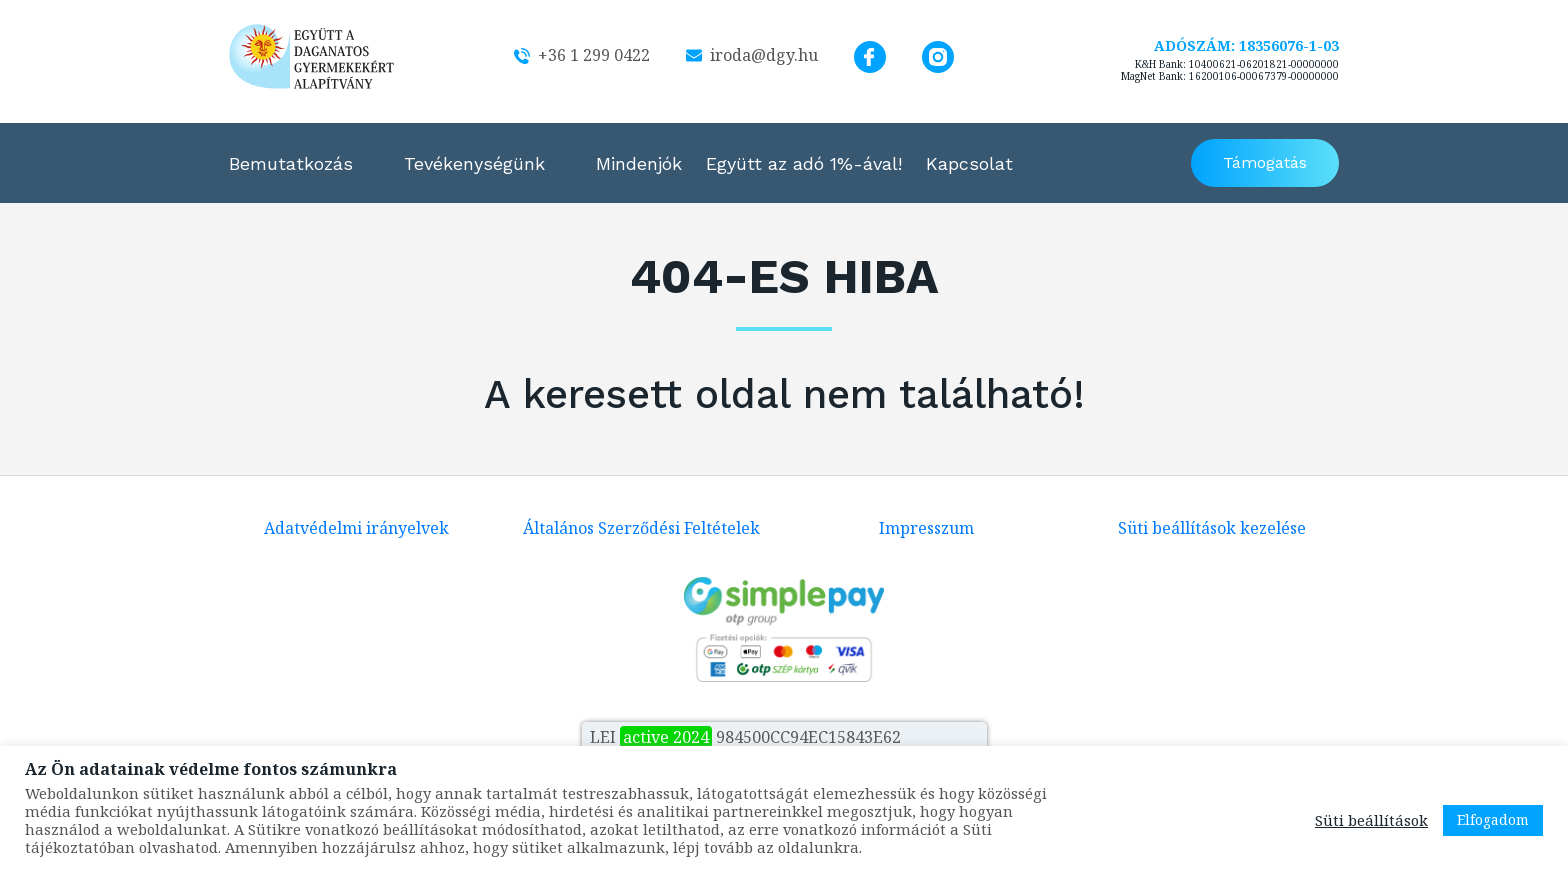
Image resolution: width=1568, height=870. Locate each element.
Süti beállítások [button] (1371, 820)
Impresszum (926, 528)
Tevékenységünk (474, 163)
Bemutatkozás (291, 163)
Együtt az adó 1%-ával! (804, 163)
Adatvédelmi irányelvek (356, 528)
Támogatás (1265, 162)
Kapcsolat (969, 163)
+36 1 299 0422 (582, 55)
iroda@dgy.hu (752, 55)
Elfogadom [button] (1493, 819)
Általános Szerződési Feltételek (641, 528)
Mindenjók (639, 163)
